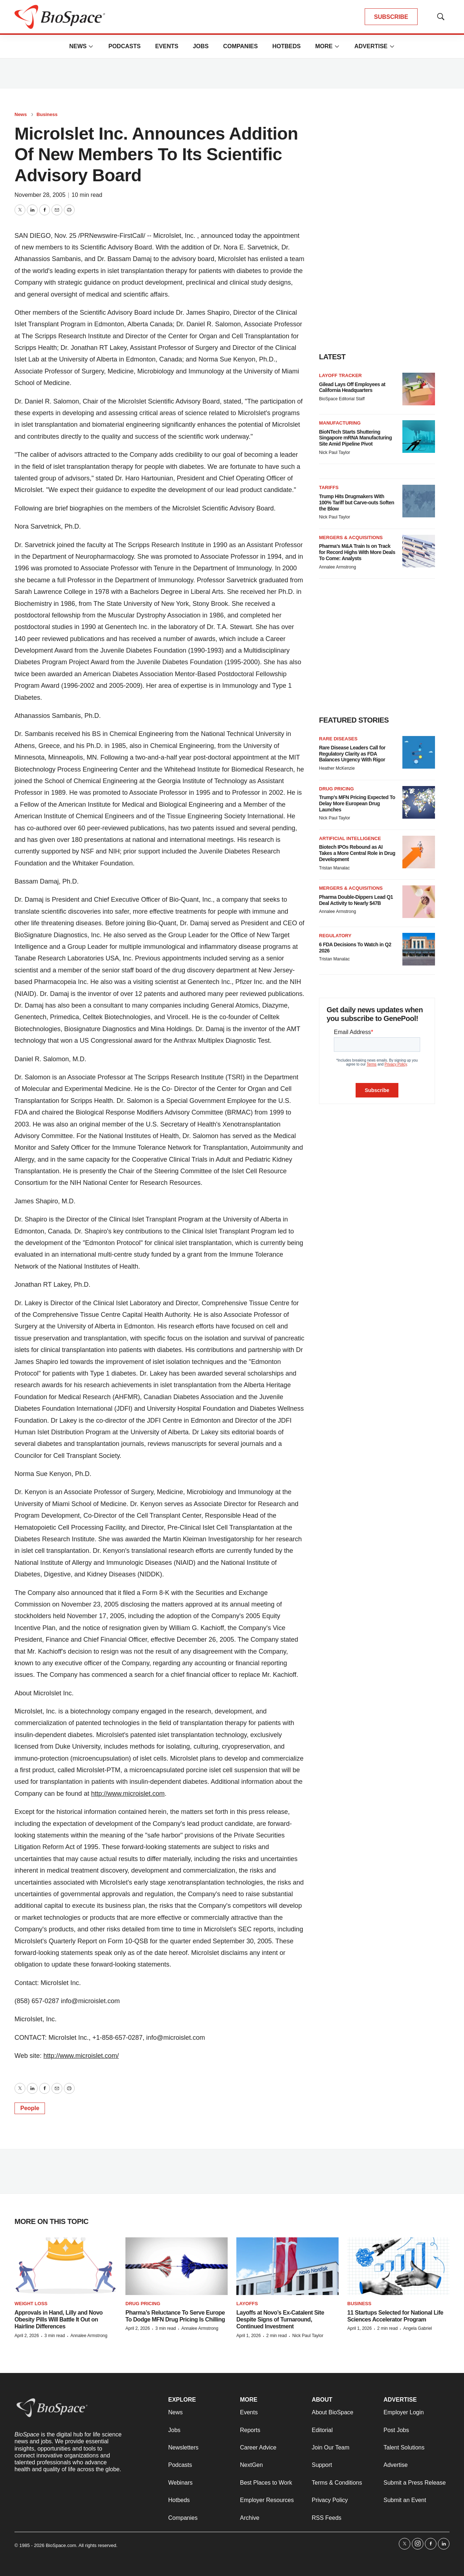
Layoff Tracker (340, 375)
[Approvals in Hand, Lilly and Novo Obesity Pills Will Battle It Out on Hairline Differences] (65, 2266)
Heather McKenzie (337, 768)
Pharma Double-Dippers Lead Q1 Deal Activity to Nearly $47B (356, 900)
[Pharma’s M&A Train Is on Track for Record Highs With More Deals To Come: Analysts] (418, 551)
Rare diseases (338, 738)
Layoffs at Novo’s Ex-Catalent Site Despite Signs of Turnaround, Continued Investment (280, 2319)
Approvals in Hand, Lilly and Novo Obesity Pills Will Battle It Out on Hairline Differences (58, 2319)
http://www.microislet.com (128, 1793)
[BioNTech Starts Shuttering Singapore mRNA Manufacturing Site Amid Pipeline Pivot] (418, 436)
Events (166, 46)
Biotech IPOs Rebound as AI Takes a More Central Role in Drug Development (357, 853)
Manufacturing (340, 423)
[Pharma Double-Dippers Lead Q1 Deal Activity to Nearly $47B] (418, 901)
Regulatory (335, 935)
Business (47, 114)
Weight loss (30, 2303)
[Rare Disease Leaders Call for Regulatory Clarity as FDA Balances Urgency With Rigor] (418, 752)
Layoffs (247, 2303)
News (78, 46)
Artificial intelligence (350, 838)
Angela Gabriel (417, 2328)
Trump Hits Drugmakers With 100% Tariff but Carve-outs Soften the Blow (356, 502)
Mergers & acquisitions (351, 537)
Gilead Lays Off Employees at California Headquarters (352, 387)
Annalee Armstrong (337, 567)
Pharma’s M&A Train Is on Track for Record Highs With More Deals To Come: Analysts (357, 552)
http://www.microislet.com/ (81, 2055)
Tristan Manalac (334, 868)
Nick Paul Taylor (334, 452)
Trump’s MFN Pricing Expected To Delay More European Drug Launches (357, 803)
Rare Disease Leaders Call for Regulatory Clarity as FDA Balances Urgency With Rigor (352, 754)
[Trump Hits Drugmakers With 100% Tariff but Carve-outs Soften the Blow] (418, 501)
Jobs (201, 46)
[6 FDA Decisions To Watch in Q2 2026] (418, 949)
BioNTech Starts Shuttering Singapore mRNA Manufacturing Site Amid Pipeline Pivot (355, 438)
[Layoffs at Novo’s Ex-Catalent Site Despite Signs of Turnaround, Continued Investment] (287, 2266)
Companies (240, 46)
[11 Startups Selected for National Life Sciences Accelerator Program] (398, 2266)
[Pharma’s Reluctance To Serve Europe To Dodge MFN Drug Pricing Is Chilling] (176, 2266)
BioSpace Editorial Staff (342, 398)
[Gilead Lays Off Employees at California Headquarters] (418, 389)
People (29, 2108)
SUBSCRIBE (391, 17)
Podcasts (124, 46)
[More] (91, 46)
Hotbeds (286, 46)
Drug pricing (336, 788)
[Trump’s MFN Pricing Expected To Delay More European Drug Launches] (418, 802)
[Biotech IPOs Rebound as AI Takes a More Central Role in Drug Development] (418, 852)
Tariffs (329, 487)
